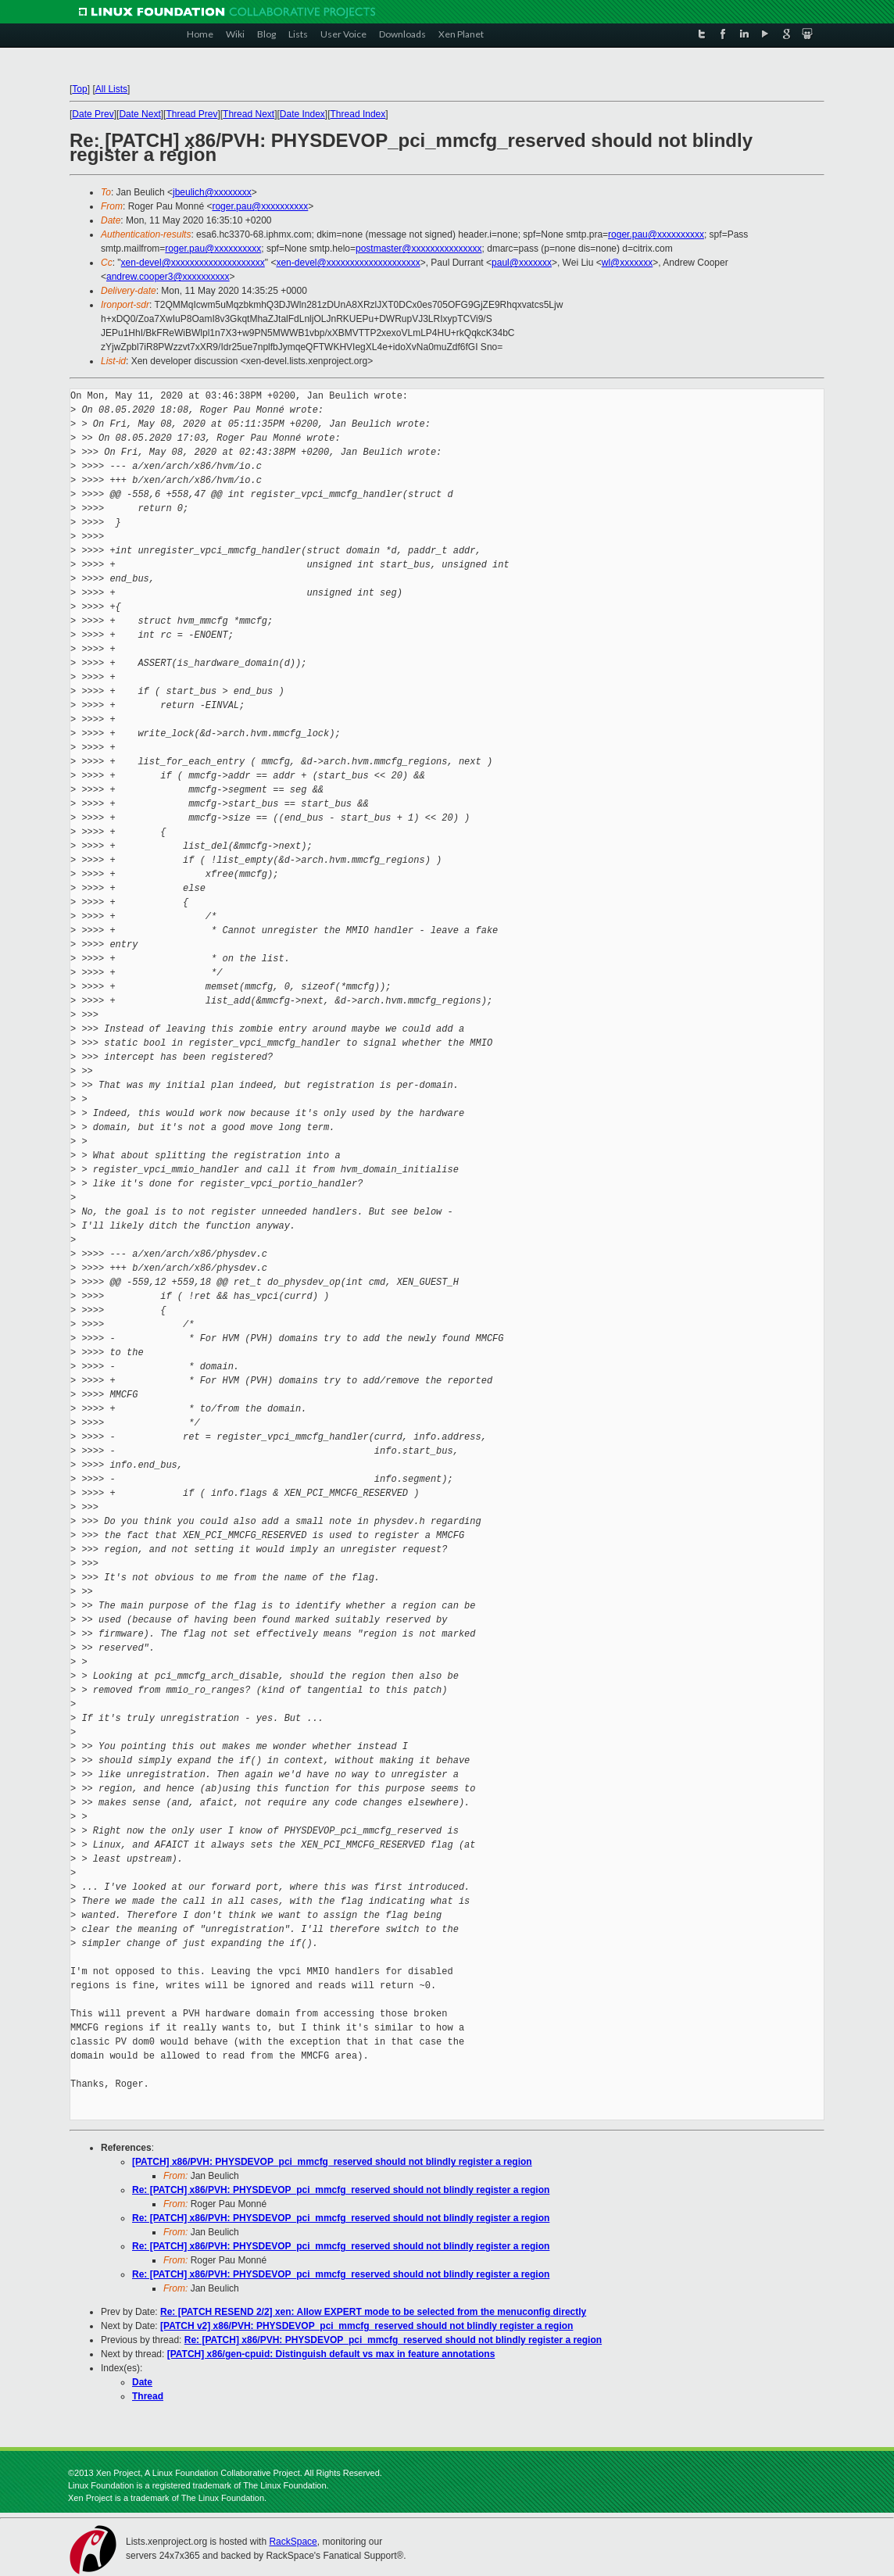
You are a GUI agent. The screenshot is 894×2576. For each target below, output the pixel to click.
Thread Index (358, 114)
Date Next (139, 114)
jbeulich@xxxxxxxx (212, 192)
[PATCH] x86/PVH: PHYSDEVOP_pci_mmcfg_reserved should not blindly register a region (332, 2161)
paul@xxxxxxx (522, 262)
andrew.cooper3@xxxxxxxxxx (168, 276)
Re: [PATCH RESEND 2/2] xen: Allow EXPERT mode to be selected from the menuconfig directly (373, 2311)
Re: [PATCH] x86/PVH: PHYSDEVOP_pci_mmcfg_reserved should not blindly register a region (340, 2189)
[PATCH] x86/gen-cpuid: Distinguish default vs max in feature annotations (331, 2354)
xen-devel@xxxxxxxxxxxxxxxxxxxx (193, 262)
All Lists (111, 89)
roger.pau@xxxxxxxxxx (260, 206)
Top (79, 89)
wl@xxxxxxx (627, 262)
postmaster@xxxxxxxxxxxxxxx (419, 248)
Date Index (302, 114)
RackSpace (292, 2541)
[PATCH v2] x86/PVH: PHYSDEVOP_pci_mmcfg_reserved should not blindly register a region (366, 2325)
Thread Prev (191, 114)
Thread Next (248, 114)
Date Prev (92, 114)
